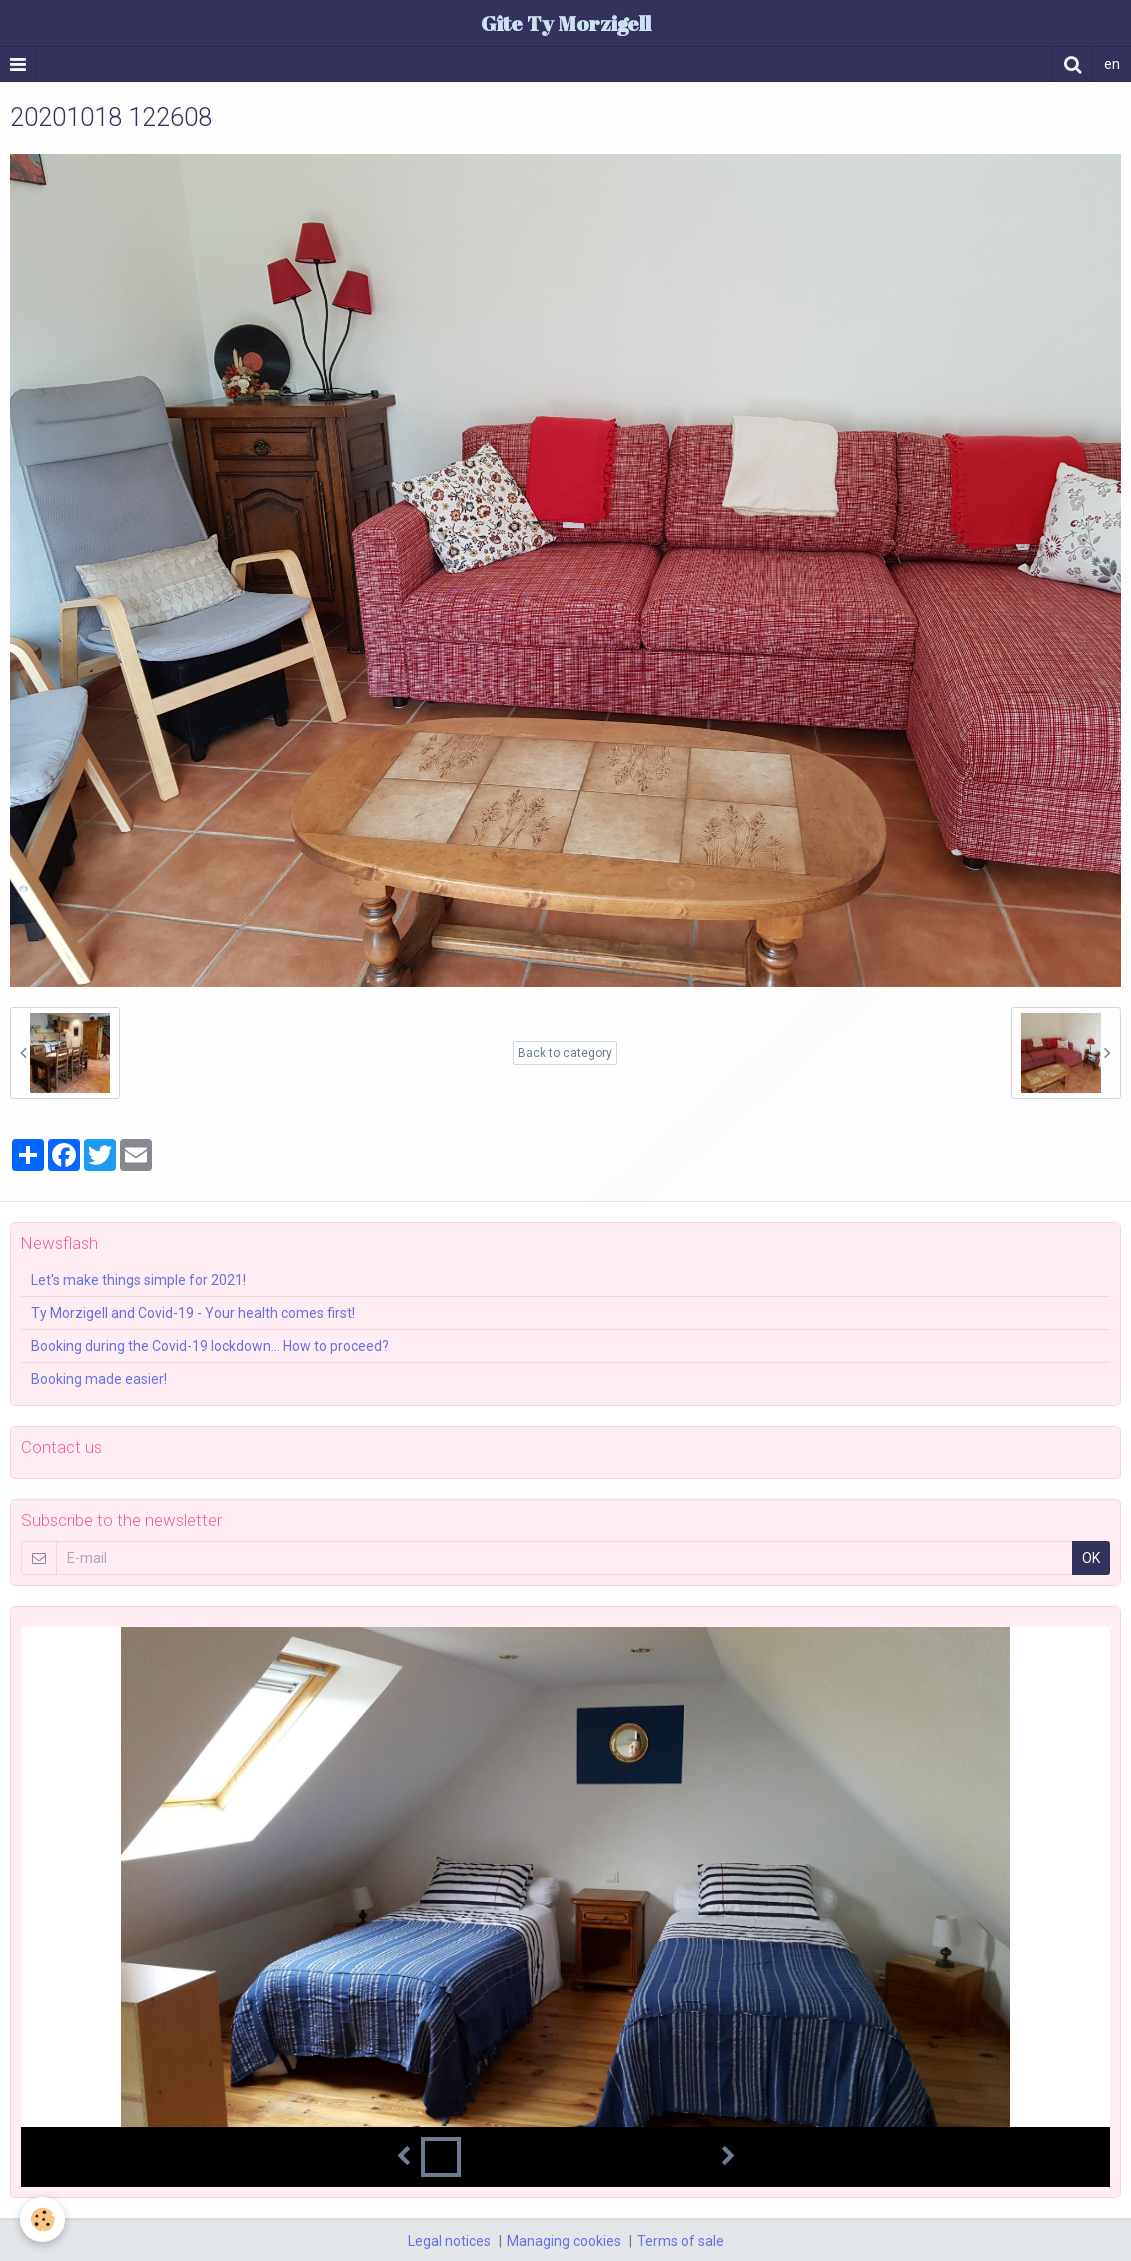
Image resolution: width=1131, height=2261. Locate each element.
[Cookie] (42, 2219)
